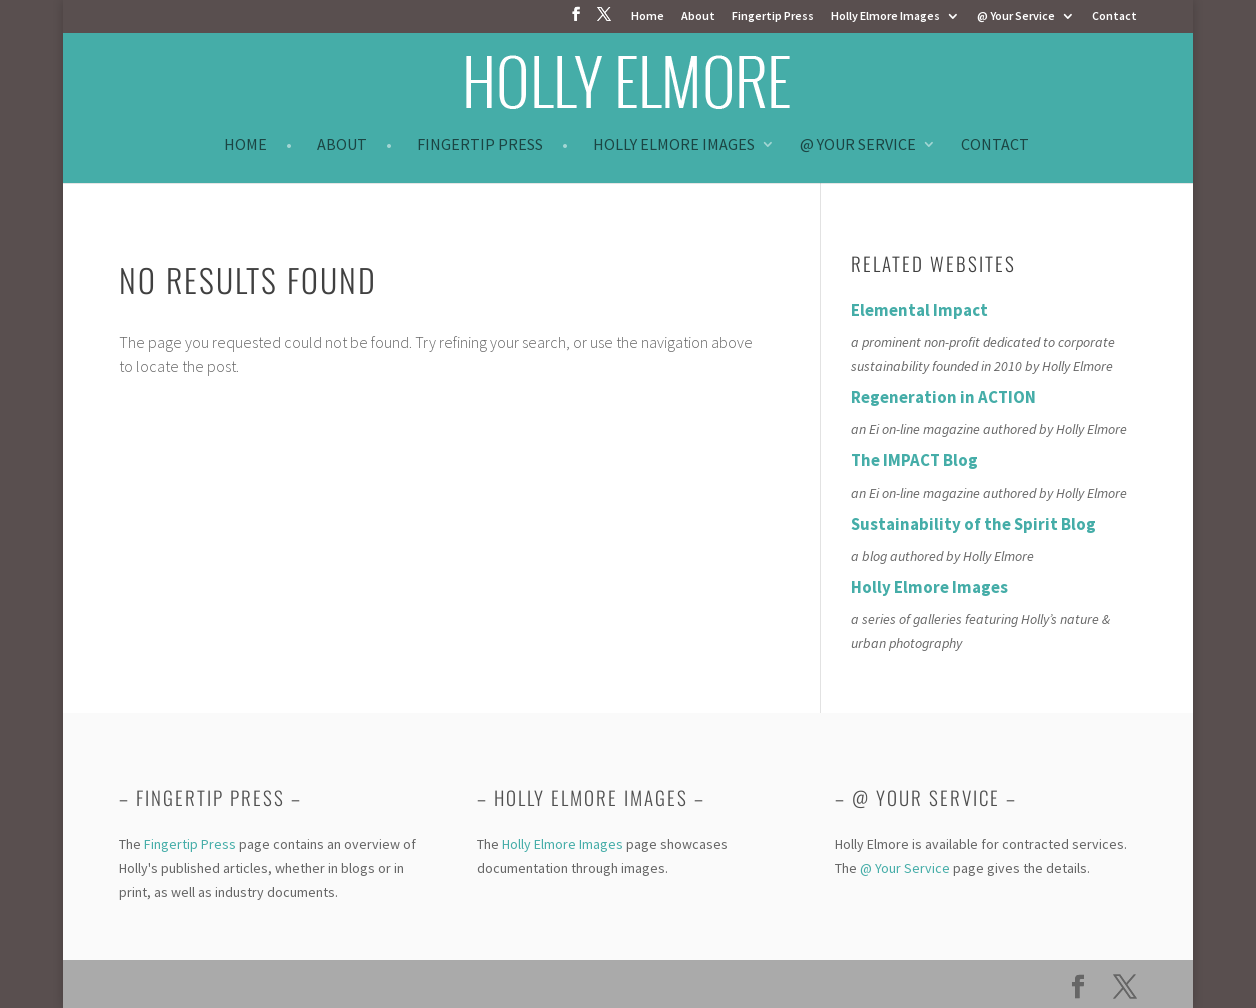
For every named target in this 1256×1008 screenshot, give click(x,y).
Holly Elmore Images (885, 16)
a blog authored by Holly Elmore (942, 556)
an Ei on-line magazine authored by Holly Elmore (989, 429)
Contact (1114, 16)
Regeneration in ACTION (943, 397)
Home (647, 16)
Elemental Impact (919, 310)
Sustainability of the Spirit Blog (973, 524)
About (698, 16)
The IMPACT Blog (914, 460)
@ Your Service (1016, 16)
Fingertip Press (773, 16)
